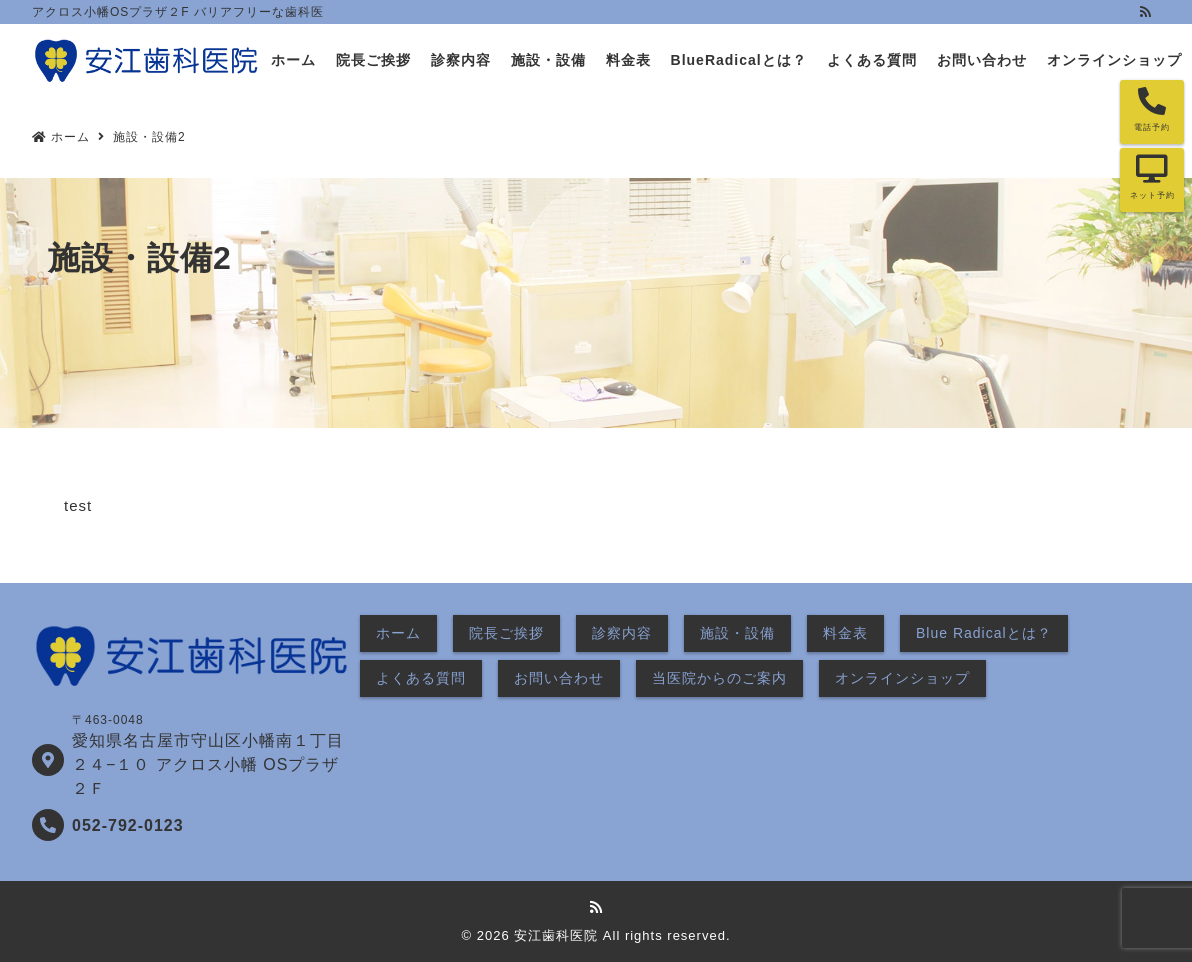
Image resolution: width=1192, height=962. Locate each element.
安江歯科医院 (556, 935)
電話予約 (1152, 127)
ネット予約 (1152, 195)
